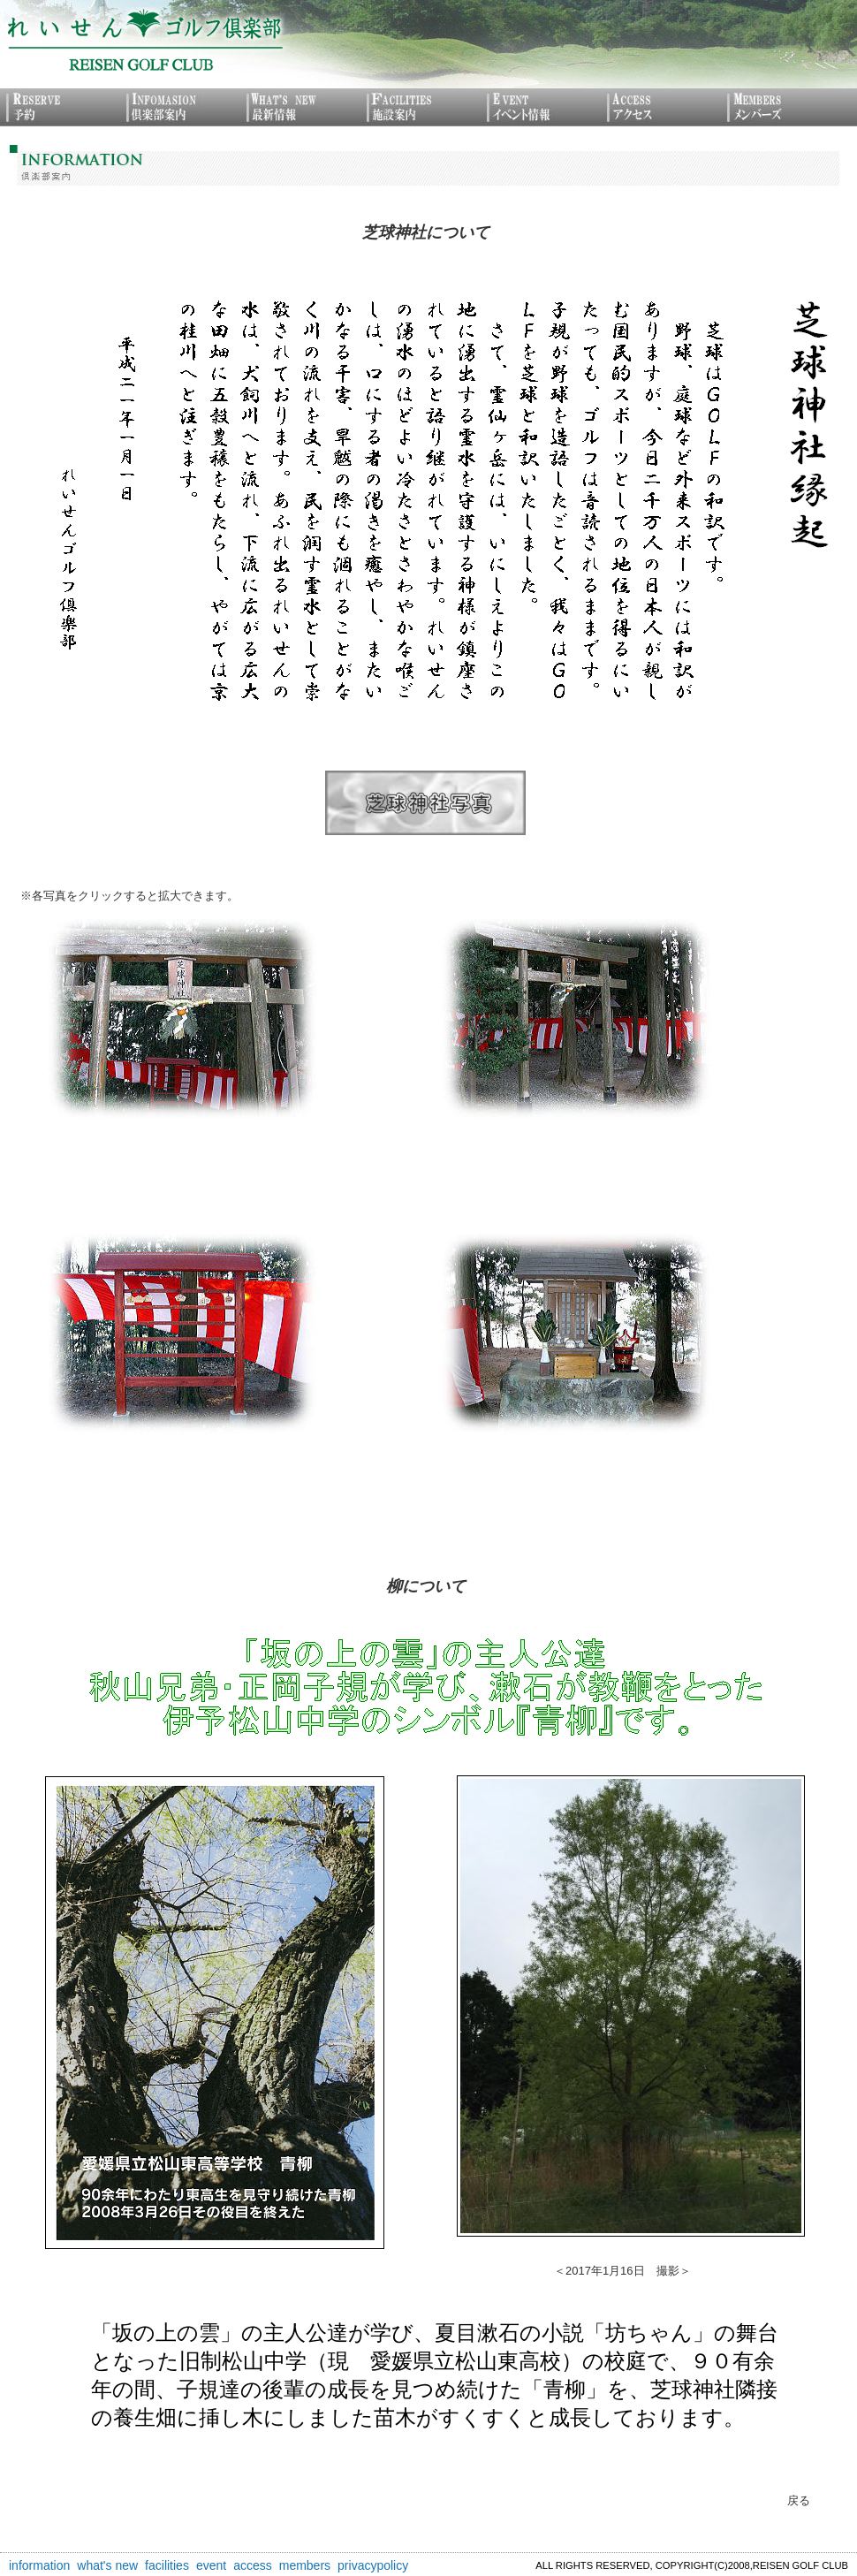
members (304, 2565)
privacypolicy (372, 2565)
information (39, 2565)
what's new (107, 2565)
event (211, 2565)
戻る (798, 2500)
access (252, 2565)
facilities (167, 2565)
